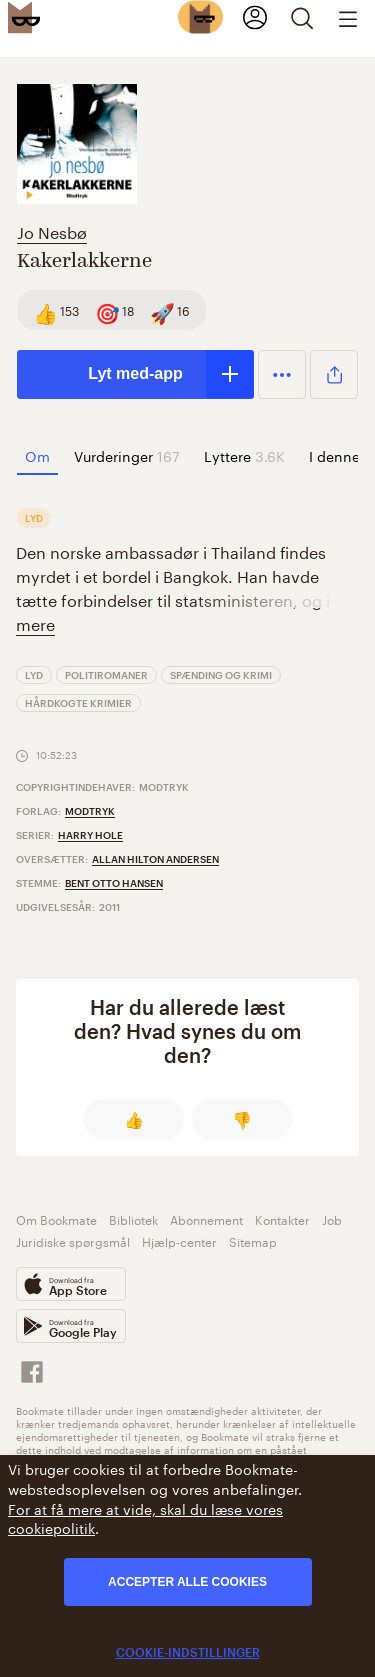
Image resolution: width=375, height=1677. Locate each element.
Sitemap (253, 1240)
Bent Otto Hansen (114, 883)
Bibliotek (133, 1218)
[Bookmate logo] (24, 17)
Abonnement (206, 1218)
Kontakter (282, 1218)
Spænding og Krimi (221, 675)
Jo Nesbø (52, 230)
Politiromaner (106, 675)
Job (332, 1218)
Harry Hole (90, 835)
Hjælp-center (179, 1240)
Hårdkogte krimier (78, 703)
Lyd (34, 675)
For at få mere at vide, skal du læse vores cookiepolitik (145, 1518)
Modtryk (90, 811)
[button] (282, 374)
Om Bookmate (56, 1218)
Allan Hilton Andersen (155, 859)
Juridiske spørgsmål (73, 1240)
